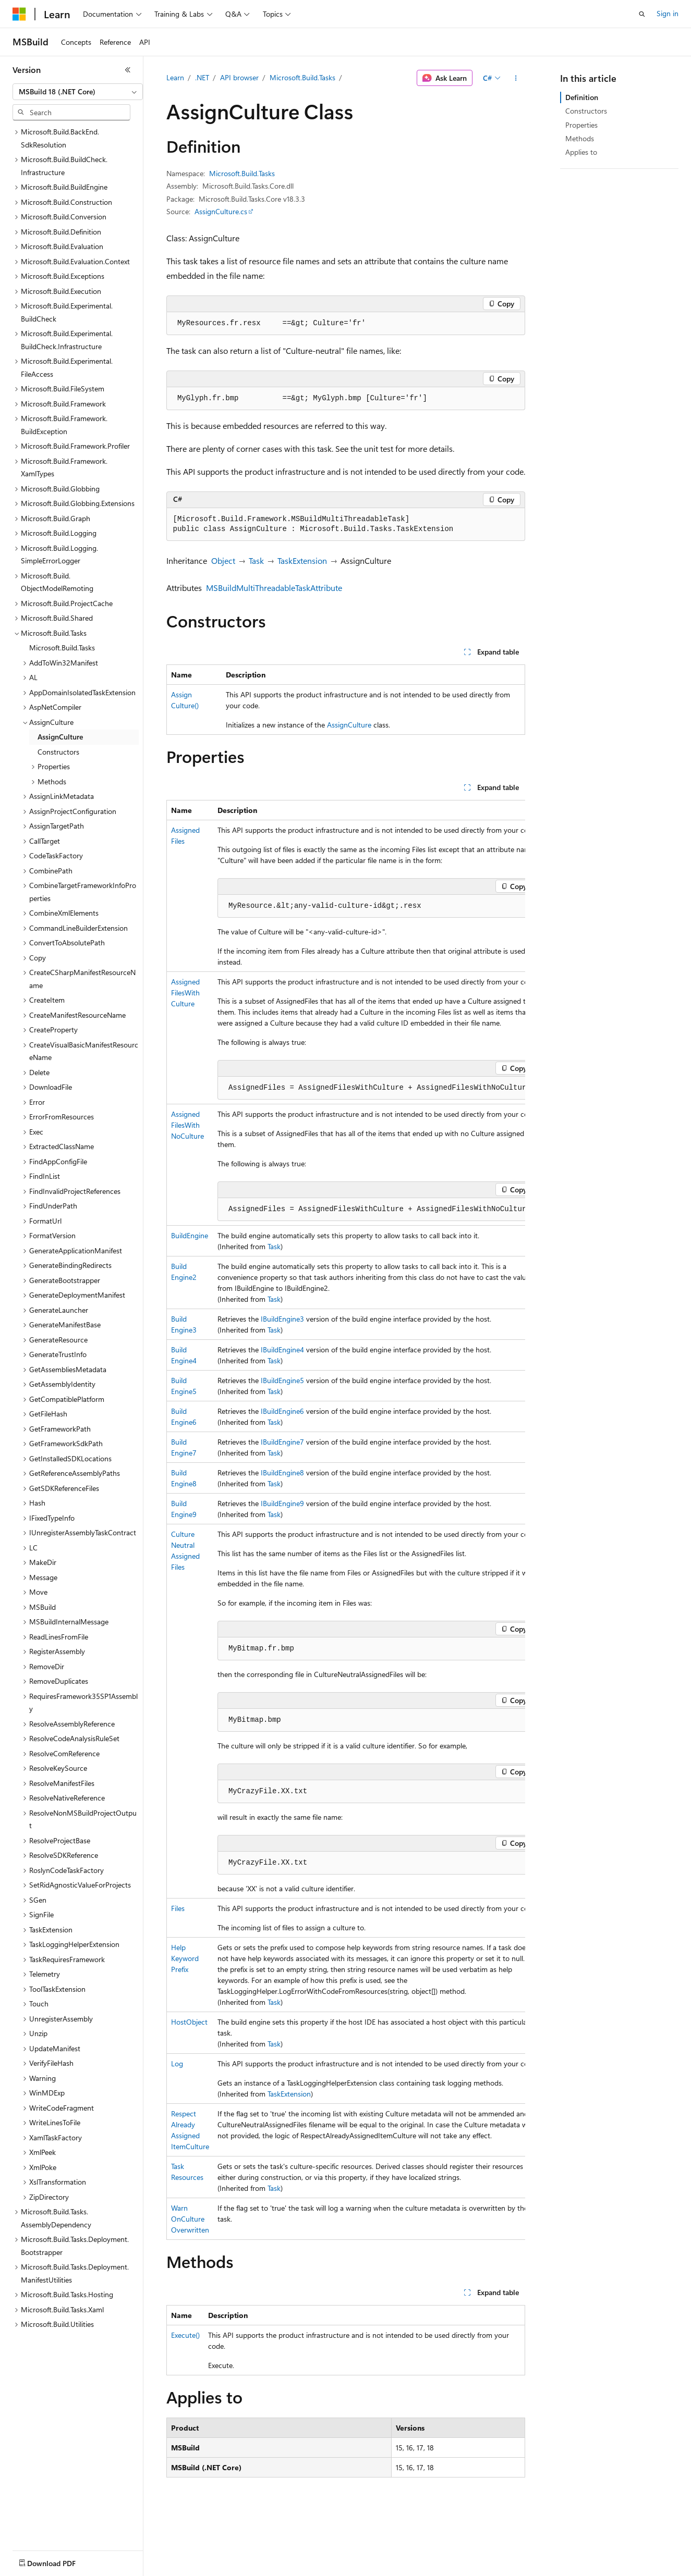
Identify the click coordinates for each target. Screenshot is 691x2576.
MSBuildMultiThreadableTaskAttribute (274, 587)
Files (178, 1908)
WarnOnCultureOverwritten (190, 2219)
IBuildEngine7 (282, 1442)
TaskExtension (302, 560)
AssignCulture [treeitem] (60, 737)
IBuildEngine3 (282, 1319)
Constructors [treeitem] (58, 752)
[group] (345, 1520)
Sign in (667, 13)
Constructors (586, 111)
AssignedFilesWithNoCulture (187, 1125)
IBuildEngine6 (282, 1411)
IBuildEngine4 (282, 1349)
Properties (581, 125)
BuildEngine (189, 1235)
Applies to (581, 152)
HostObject (189, 2022)
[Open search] (642, 14)
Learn (175, 77)
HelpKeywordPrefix (185, 1958)
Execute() (185, 2335)
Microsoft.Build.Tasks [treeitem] (62, 647)
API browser (239, 77)
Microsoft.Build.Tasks (302, 77)
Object (223, 560)
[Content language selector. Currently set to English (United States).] (60, 2561)
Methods (579, 138)
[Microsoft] (19, 14)
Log (177, 2063)
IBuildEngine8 (282, 1472)
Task (256, 560)
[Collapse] (128, 69)
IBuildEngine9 (282, 1503)
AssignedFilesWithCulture (185, 992)
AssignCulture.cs (221, 211)
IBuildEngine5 (282, 1380)
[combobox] (78, 91)
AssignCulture (349, 725)
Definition (581, 97)
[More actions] (515, 78)
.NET (202, 77)
